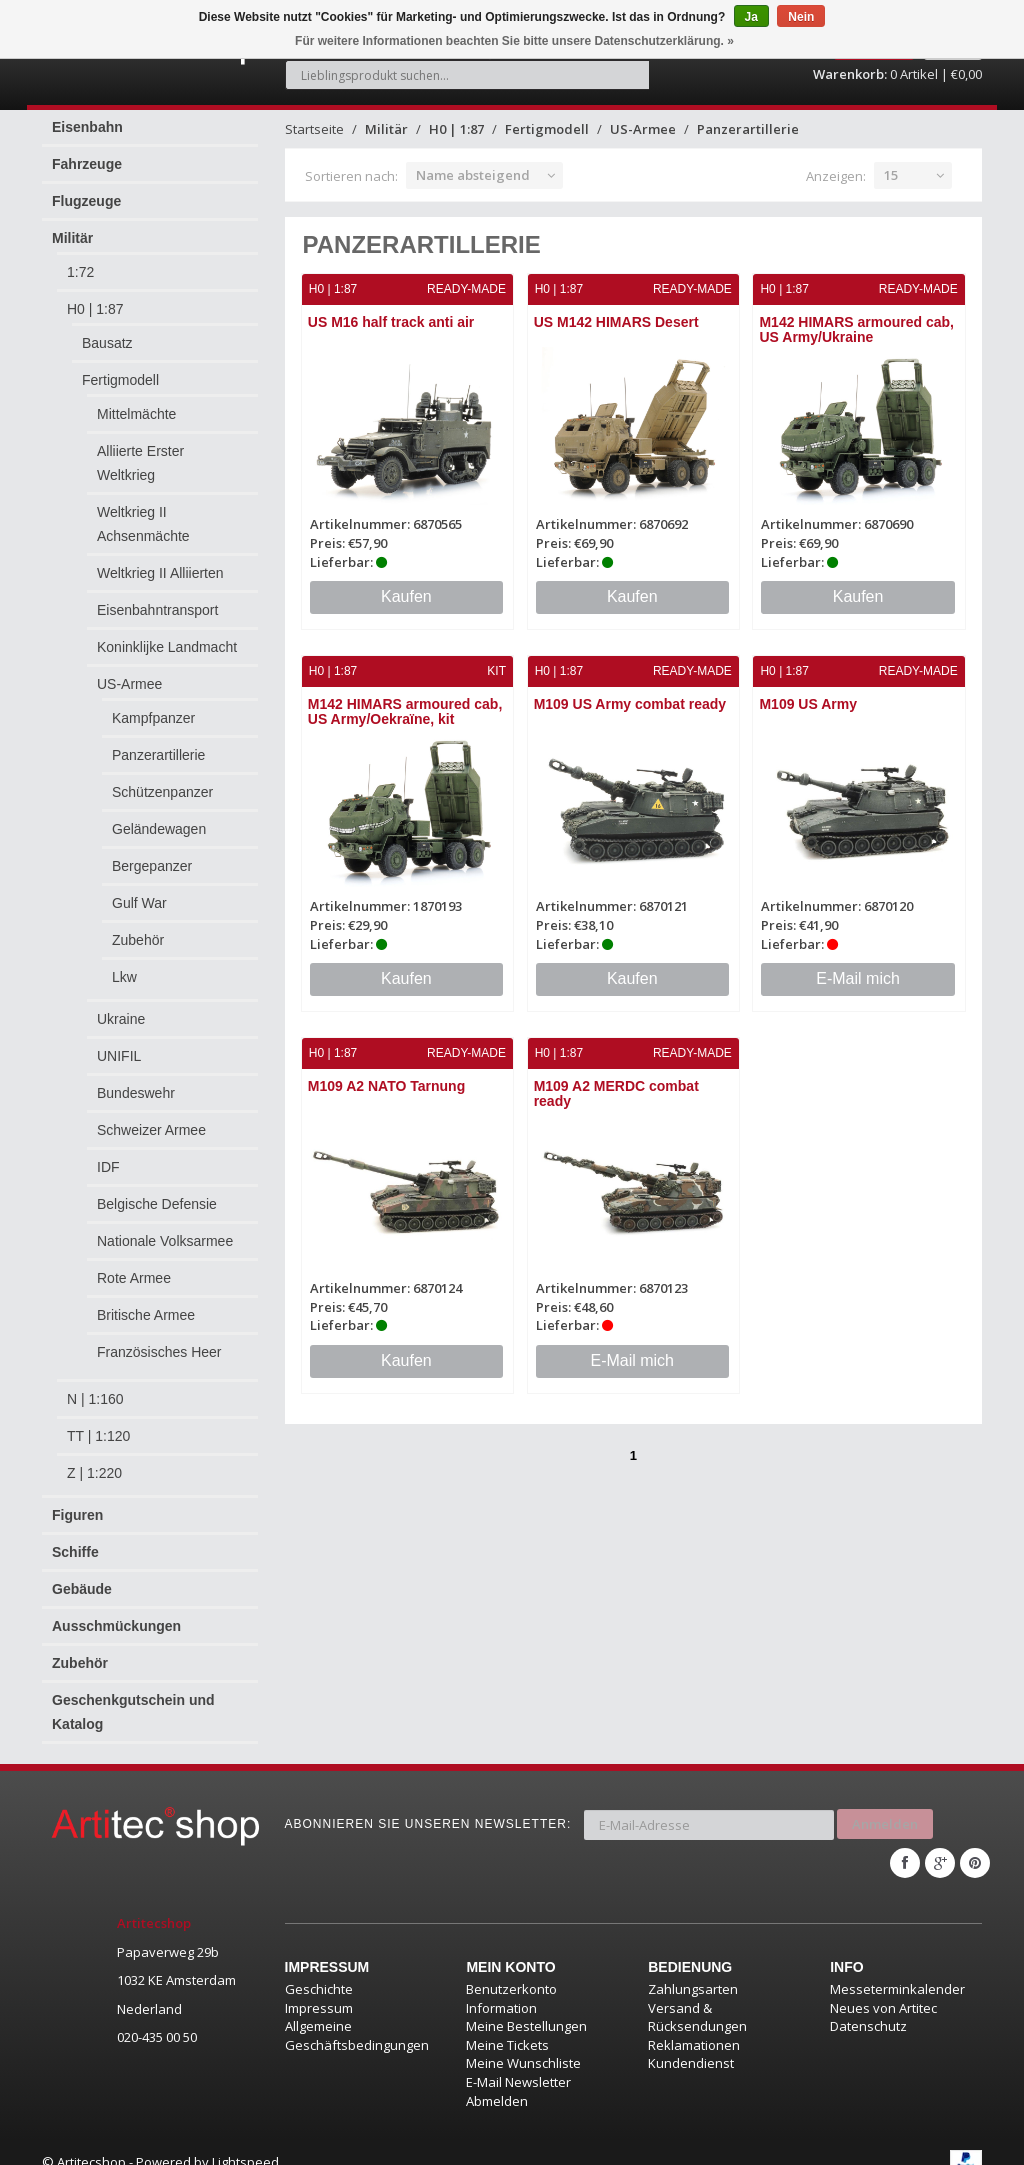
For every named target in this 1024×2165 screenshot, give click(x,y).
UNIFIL (119, 1045)
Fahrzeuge (87, 153)
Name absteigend (473, 164)
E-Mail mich (858, 965)
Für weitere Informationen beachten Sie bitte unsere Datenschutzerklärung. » (514, 41)
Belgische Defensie (157, 1193)
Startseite (314, 118)
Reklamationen (694, 2025)
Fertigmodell (120, 369)
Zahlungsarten (693, 1970)
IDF (108, 1156)
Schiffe (75, 1541)
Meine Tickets (507, 2025)
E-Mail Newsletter (518, 2062)
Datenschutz (868, 2007)
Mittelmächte (136, 403)
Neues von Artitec (883, 1988)
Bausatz (107, 332)
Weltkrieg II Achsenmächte (143, 513)
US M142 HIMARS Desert (616, 311)
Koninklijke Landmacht (167, 636)
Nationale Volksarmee (165, 1230)
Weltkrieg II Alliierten (160, 562)
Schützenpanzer (162, 781)
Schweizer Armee (151, 1119)
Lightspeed (245, 2143)
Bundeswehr (136, 1082)
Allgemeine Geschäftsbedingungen (357, 2016)
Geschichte (319, 1970)
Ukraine (121, 1008)
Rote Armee (134, 1267)
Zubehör (138, 929)
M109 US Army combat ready (630, 692)
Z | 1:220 (94, 1462)
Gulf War (139, 892)
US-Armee (129, 673)
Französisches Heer (159, 1341)
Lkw (124, 966)
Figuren (77, 1504)
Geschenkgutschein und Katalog (133, 1701)
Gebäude (82, 1578)
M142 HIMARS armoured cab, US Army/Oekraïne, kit (406, 699)
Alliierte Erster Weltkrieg (140, 452)
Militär (72, 227)
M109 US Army (809, 692)
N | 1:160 (95, 1388)
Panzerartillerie (158, 744)
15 (891, 164)
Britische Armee (146, 1304)
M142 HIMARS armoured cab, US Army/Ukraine (857, 318)
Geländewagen (159, 818)
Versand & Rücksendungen (697, 1997)
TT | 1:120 (98, 1425)
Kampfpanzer (153, 707)
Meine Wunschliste (523, 2044)
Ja (751, 17)
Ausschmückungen (116, 1615)
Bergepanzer (152, 855)
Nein (801, 17)
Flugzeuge (86, 190)
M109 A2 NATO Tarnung (387, 1073)
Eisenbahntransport (157, 599)
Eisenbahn (87, 116)
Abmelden (497, 2081)
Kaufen (406, 584)
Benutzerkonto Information (511, 1979)
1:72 (80, 261)
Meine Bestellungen (526, 2007)
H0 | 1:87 (95, 298)
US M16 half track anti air (392, 311)
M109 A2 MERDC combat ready (616, 1080)
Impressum (319, 1988)
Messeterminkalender (897, 1970)
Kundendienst (691, 2044)
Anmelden (885, 1809)
